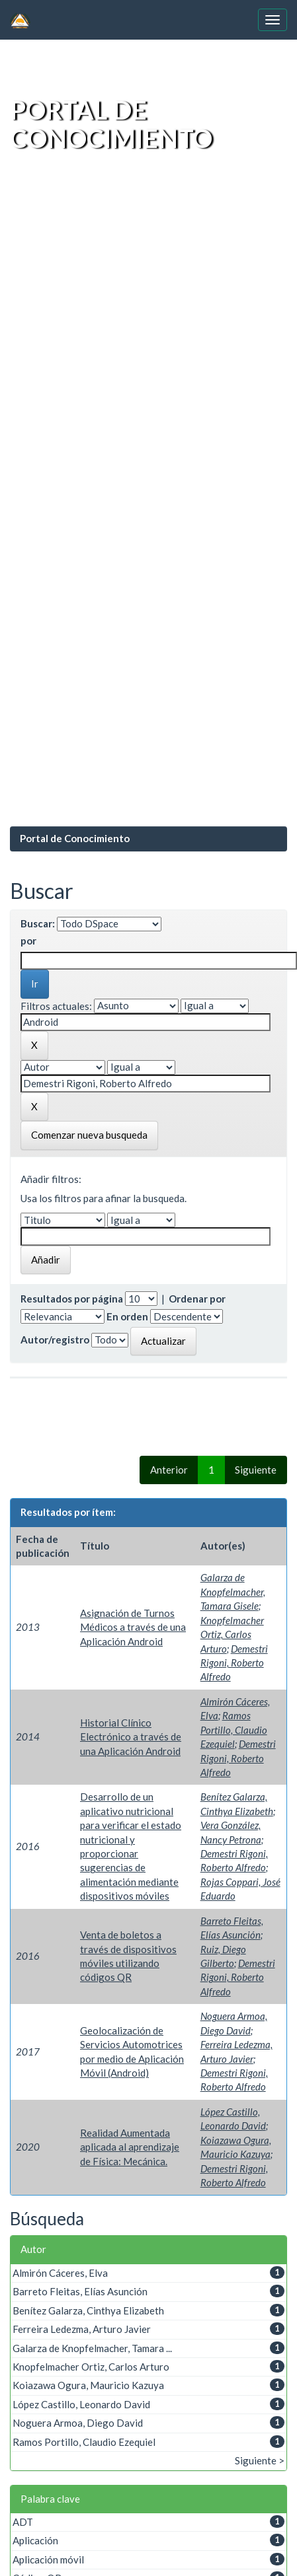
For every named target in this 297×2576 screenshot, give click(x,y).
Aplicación (35, 2540)
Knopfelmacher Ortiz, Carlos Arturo (232, 1634)
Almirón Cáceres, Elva (60, 2273)
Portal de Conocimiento (75, 838)
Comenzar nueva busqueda (89, 1135)
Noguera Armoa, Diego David (78, 2423)
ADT (23, 2522)
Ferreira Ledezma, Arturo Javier (82, 2329)
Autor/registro (55, 1339)
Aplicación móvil (48, 2559)
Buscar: (38, 923)
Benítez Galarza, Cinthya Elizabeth (88, 2310)
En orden (127, 1316)
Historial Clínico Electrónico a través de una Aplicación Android (130, 1737)
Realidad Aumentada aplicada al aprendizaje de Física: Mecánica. (129, 2147)
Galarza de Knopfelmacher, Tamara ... (92, 2348)
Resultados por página (72, 1299)
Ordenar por (197, 1299)
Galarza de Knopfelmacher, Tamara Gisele (232, 1591)
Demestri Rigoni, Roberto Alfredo (234, 1663)
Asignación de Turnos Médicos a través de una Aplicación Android (133, 1627)
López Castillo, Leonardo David (81, 2404)
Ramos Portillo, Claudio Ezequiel (233, 1729)
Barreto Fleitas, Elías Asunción (80, 2291)
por (28, 941)
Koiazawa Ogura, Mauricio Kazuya (88, 2385)
